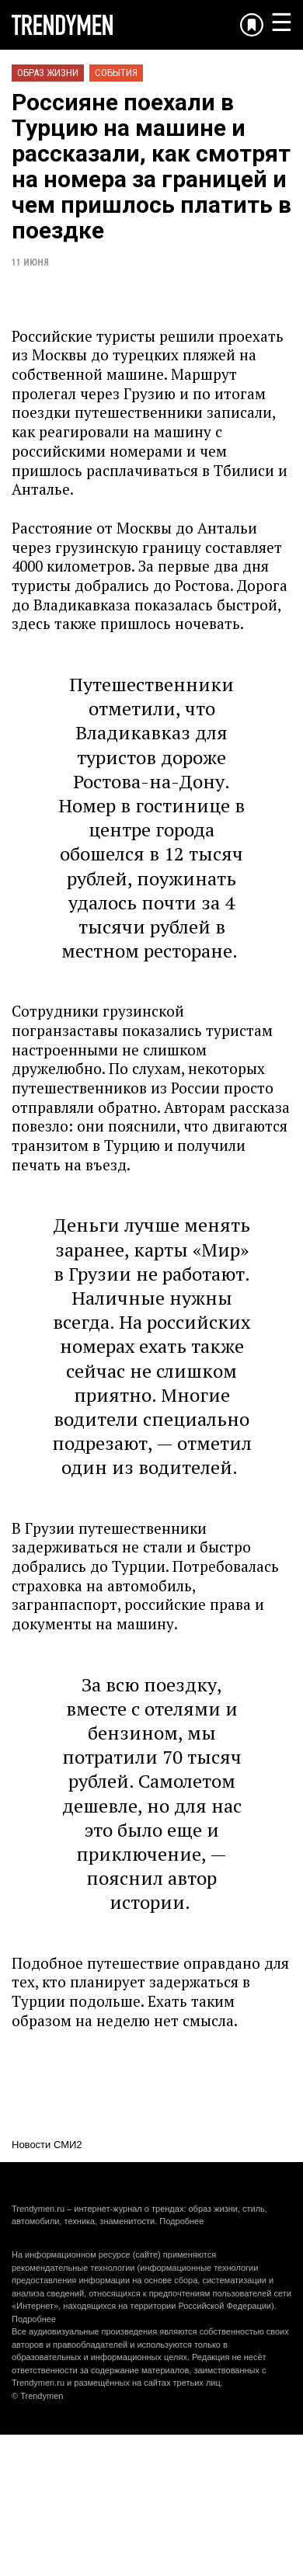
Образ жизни (47, 72)
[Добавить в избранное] (251, 25)
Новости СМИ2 (47, 2144)
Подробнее (181, 2221)
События (116, 72)
